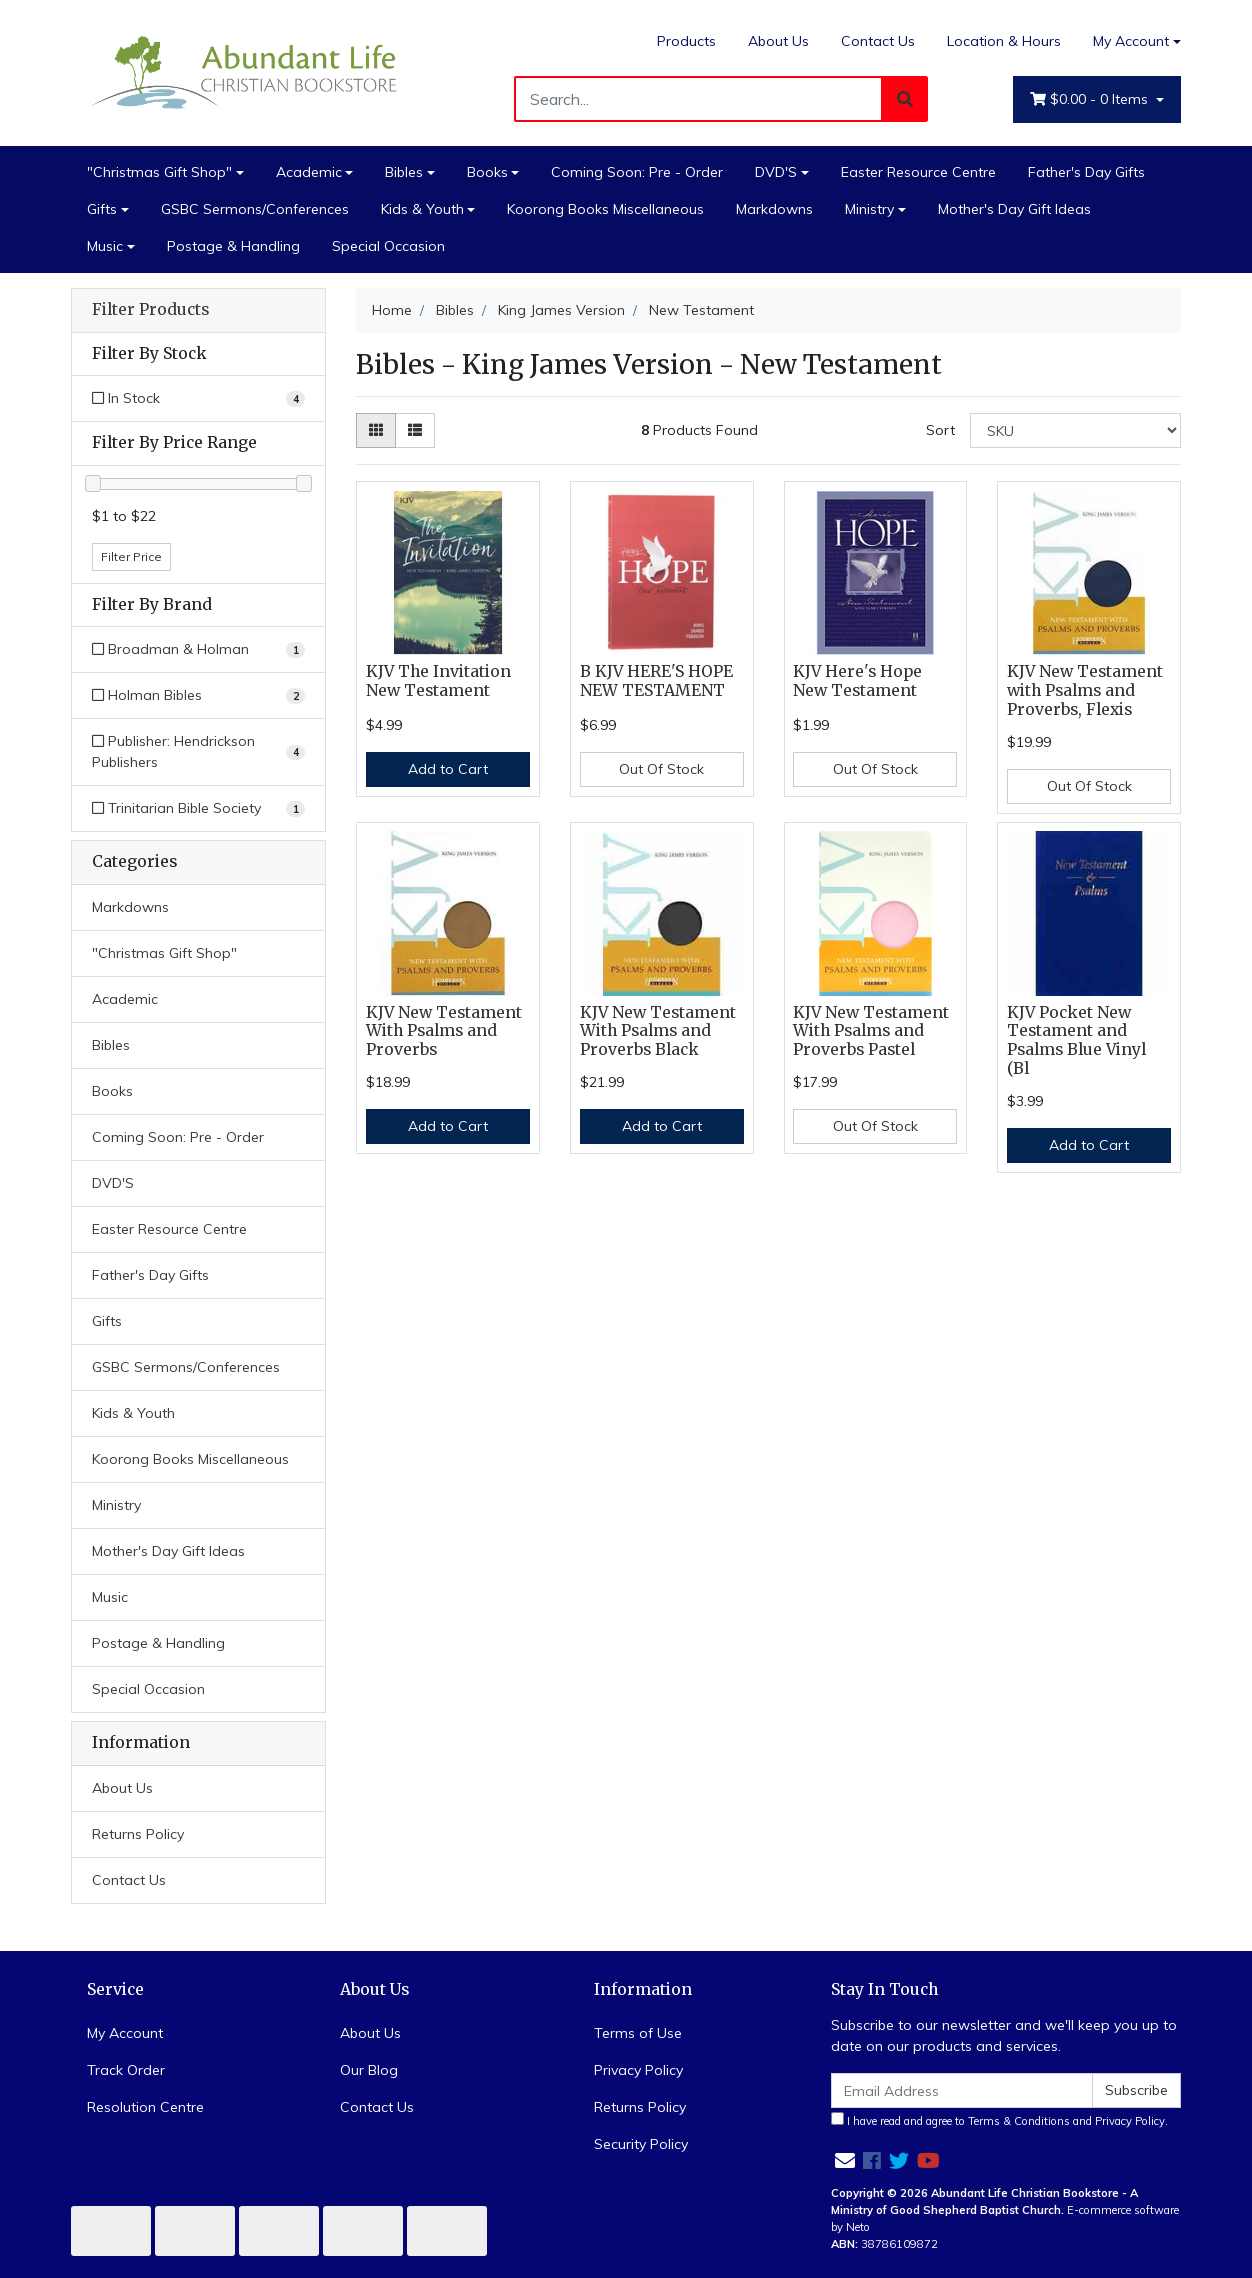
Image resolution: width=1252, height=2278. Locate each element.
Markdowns (774, 209)
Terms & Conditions (1019, 2121)
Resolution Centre (145, 2107)
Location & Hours (1004, 41)
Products (686, 41)
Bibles (404, 172)
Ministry (869, 209)
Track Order (126, 2070)
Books (487, 172)
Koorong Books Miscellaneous (605, 209)
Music (105, 246)
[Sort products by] (1075, 430)
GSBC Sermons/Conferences (255, 209)
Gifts (102, 209)
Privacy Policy (638, 2070)
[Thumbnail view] (376, 430)
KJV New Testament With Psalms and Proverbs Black (658, 1031)
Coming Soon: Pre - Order (637, 172)
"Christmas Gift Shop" (159, 172)
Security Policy (641, 2144)
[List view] (415, 430)
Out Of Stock (661, 769)
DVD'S (776, 172)
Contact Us (878, 41)
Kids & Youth (422, 209)
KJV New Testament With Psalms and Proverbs (444, 1031)
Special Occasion (388, 246)
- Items (1091, 99)
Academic (309, 172)
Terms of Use (638, 2033)
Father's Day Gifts (1086, 172)
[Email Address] (962, 2090)
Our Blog (369, 2070)
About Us (778, 41)
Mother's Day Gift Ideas (1014, 209)
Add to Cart (448, 769)
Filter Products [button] (150, 310)
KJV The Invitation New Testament (438, 681)
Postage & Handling (233, 246)
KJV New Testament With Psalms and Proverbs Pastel (871, 1031)
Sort (940, 430)
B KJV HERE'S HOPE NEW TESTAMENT (656, 681)
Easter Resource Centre (918, 172)
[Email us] (845, 2160)
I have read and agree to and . (999, 2120)
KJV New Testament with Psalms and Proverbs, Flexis (1085, 690)
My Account (125, 2033)
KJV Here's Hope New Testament (857, 681)
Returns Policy (138, 1834)
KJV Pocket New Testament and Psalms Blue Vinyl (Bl (1076, 1041)
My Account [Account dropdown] (1131, 41)
